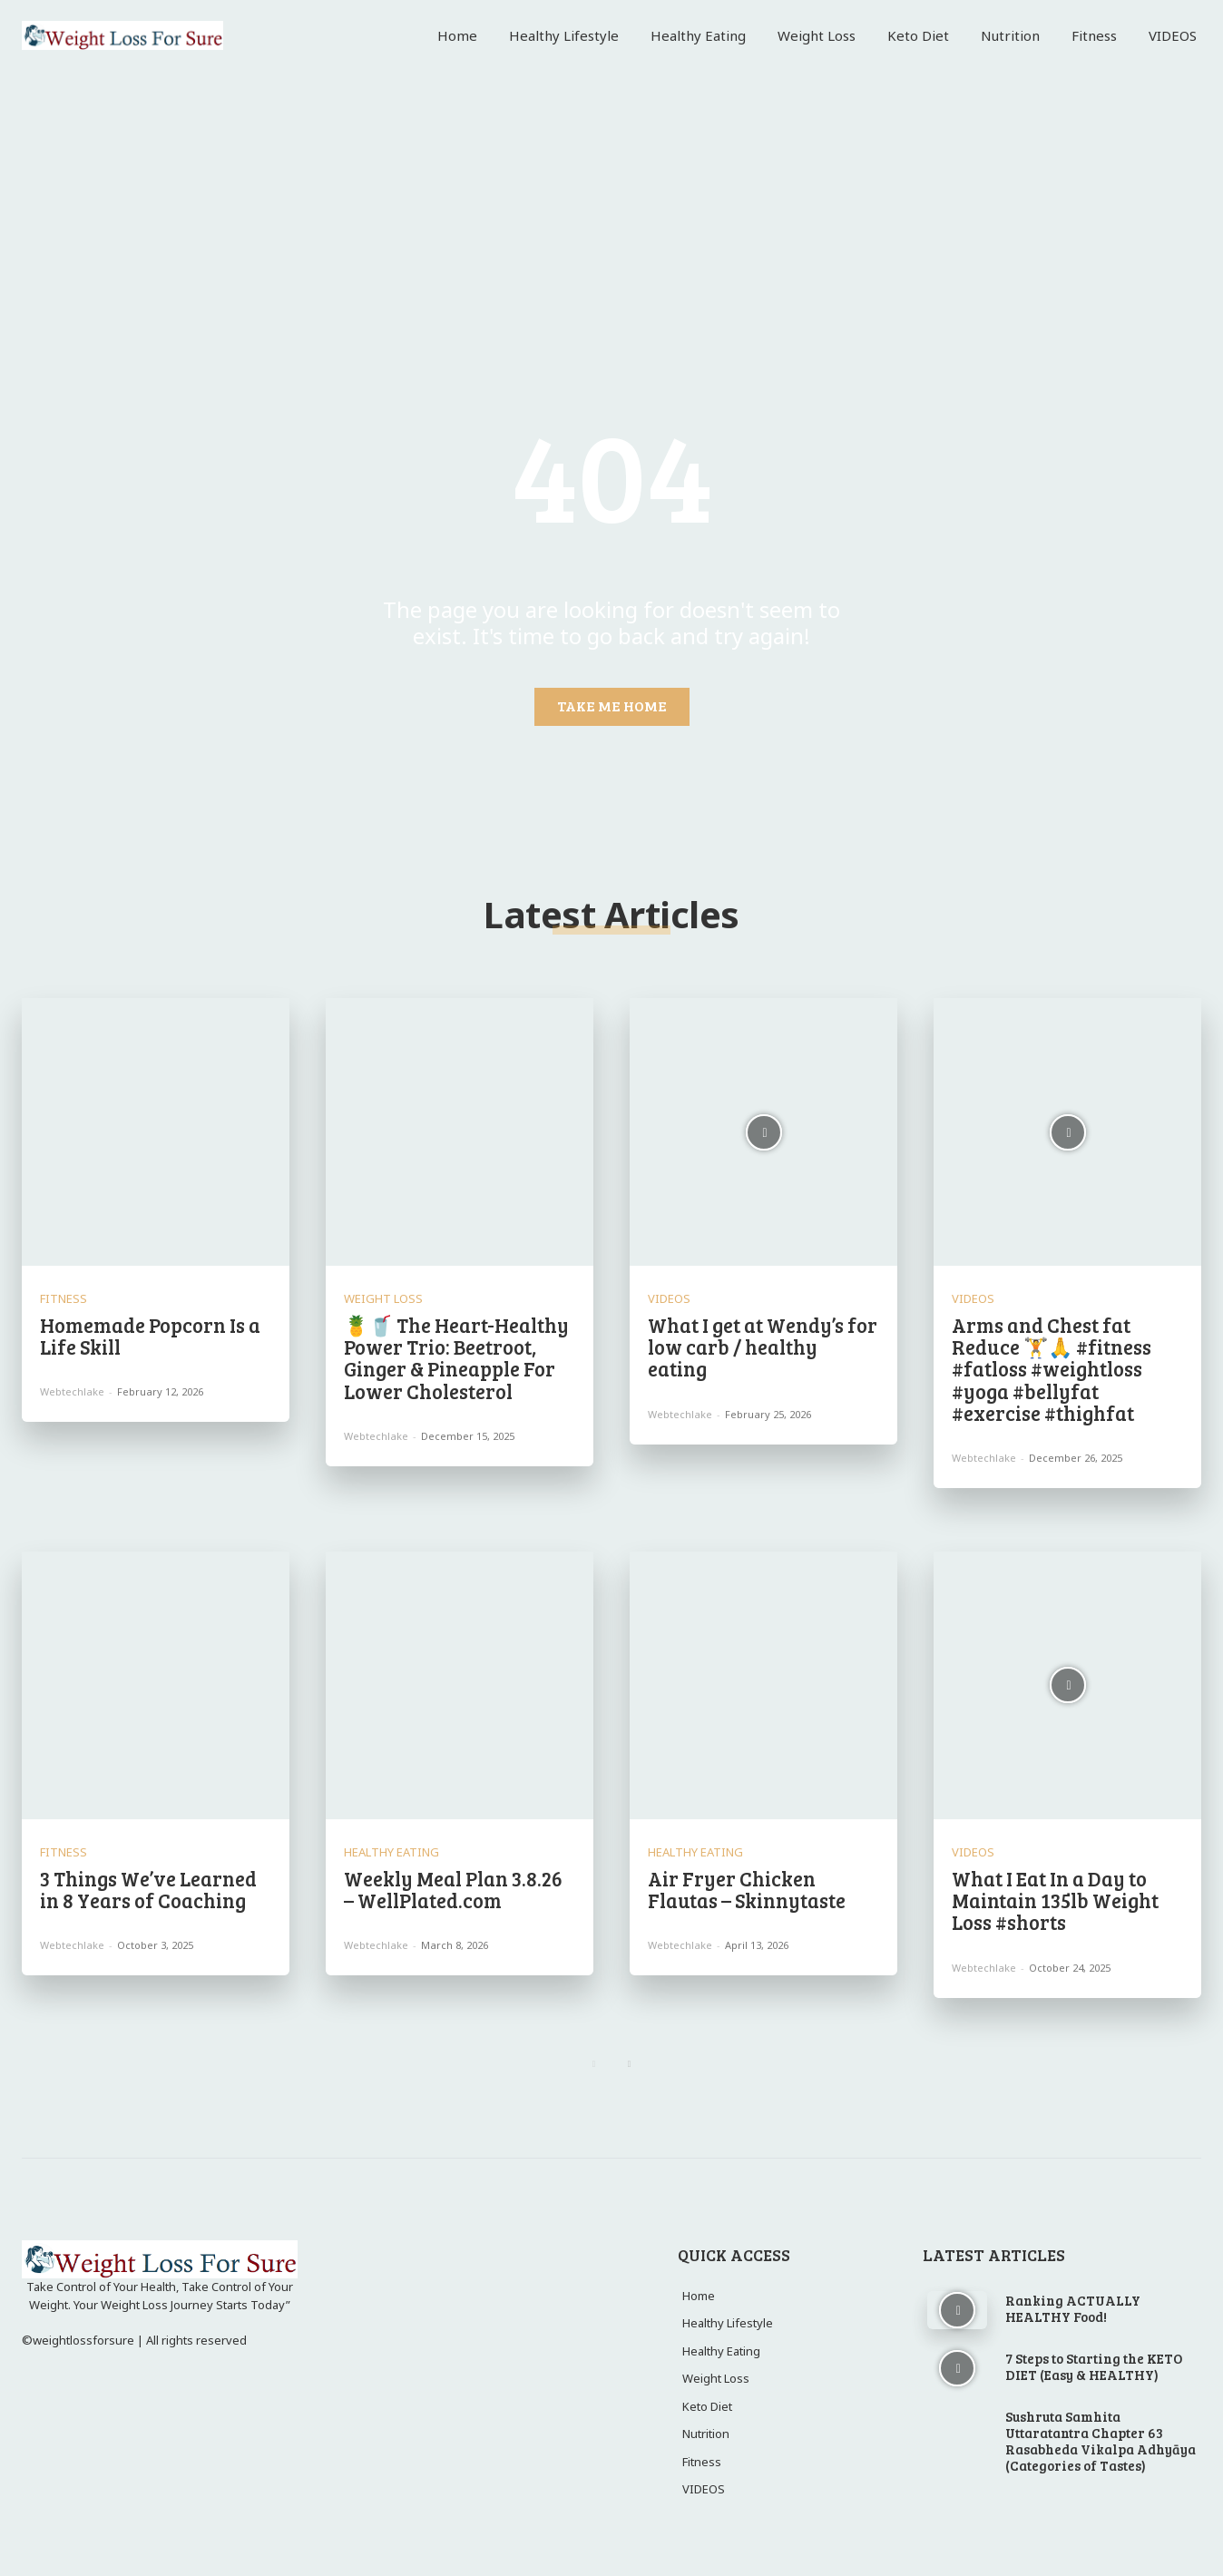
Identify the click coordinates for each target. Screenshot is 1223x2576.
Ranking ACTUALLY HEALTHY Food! (1072, 2308)
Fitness (63, 1299)
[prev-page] (593, 2064)
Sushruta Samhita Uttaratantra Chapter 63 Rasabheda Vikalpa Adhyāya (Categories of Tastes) (1100, 2440)
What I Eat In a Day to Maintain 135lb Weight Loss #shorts (1055, 1900)
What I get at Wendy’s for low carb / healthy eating (762, 1346)
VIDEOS (669, 1299)
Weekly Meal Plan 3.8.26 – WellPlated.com (453, 1889)
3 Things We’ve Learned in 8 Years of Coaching (148, 1889)
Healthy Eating (391, 1852)
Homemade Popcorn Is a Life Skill (150, 1335)
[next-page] (629, 2064)
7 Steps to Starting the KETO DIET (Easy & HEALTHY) (1093, 2366)
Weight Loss (383, 1299)
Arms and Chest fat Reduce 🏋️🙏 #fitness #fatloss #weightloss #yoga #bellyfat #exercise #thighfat (1051, 1368)
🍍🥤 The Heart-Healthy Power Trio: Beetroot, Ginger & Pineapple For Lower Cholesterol (456, 1358)
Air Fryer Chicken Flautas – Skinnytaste (747, 1889)
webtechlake (72, 1391)
